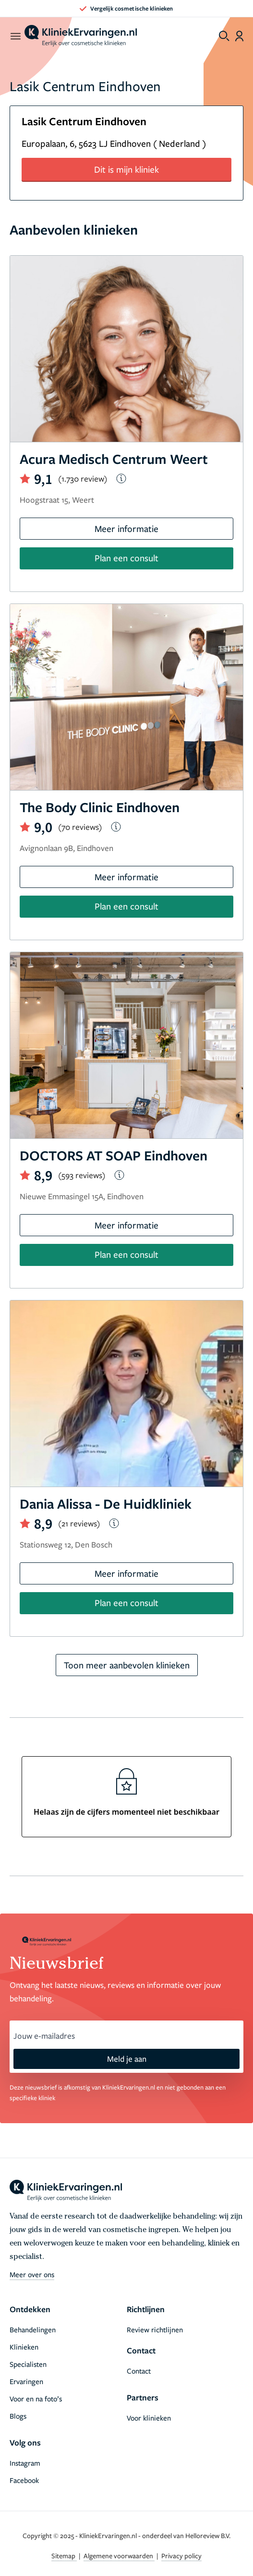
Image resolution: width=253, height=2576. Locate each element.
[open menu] (15, 36)
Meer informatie (126, 528)
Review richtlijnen (155, 2329)
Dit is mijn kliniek (126, 169)
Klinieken (24, 2346)
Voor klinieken (149, 2417)
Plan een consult (126, 558)
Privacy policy (181, 2555)
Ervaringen (26, 2381)
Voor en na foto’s (36, 2398)
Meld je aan (126, 2058)
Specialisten (28, 2364)
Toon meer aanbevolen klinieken (127, 1665)
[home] (80, 36)
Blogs (18, 2416)
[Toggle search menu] (224, 36)
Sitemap (64, 2555)
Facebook (24, 2480)
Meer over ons (32, 2274)
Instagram (25, 2463)
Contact (139, 2370)
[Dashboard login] (239, 36)
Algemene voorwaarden (119, 2555)
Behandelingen (33, 2329)
